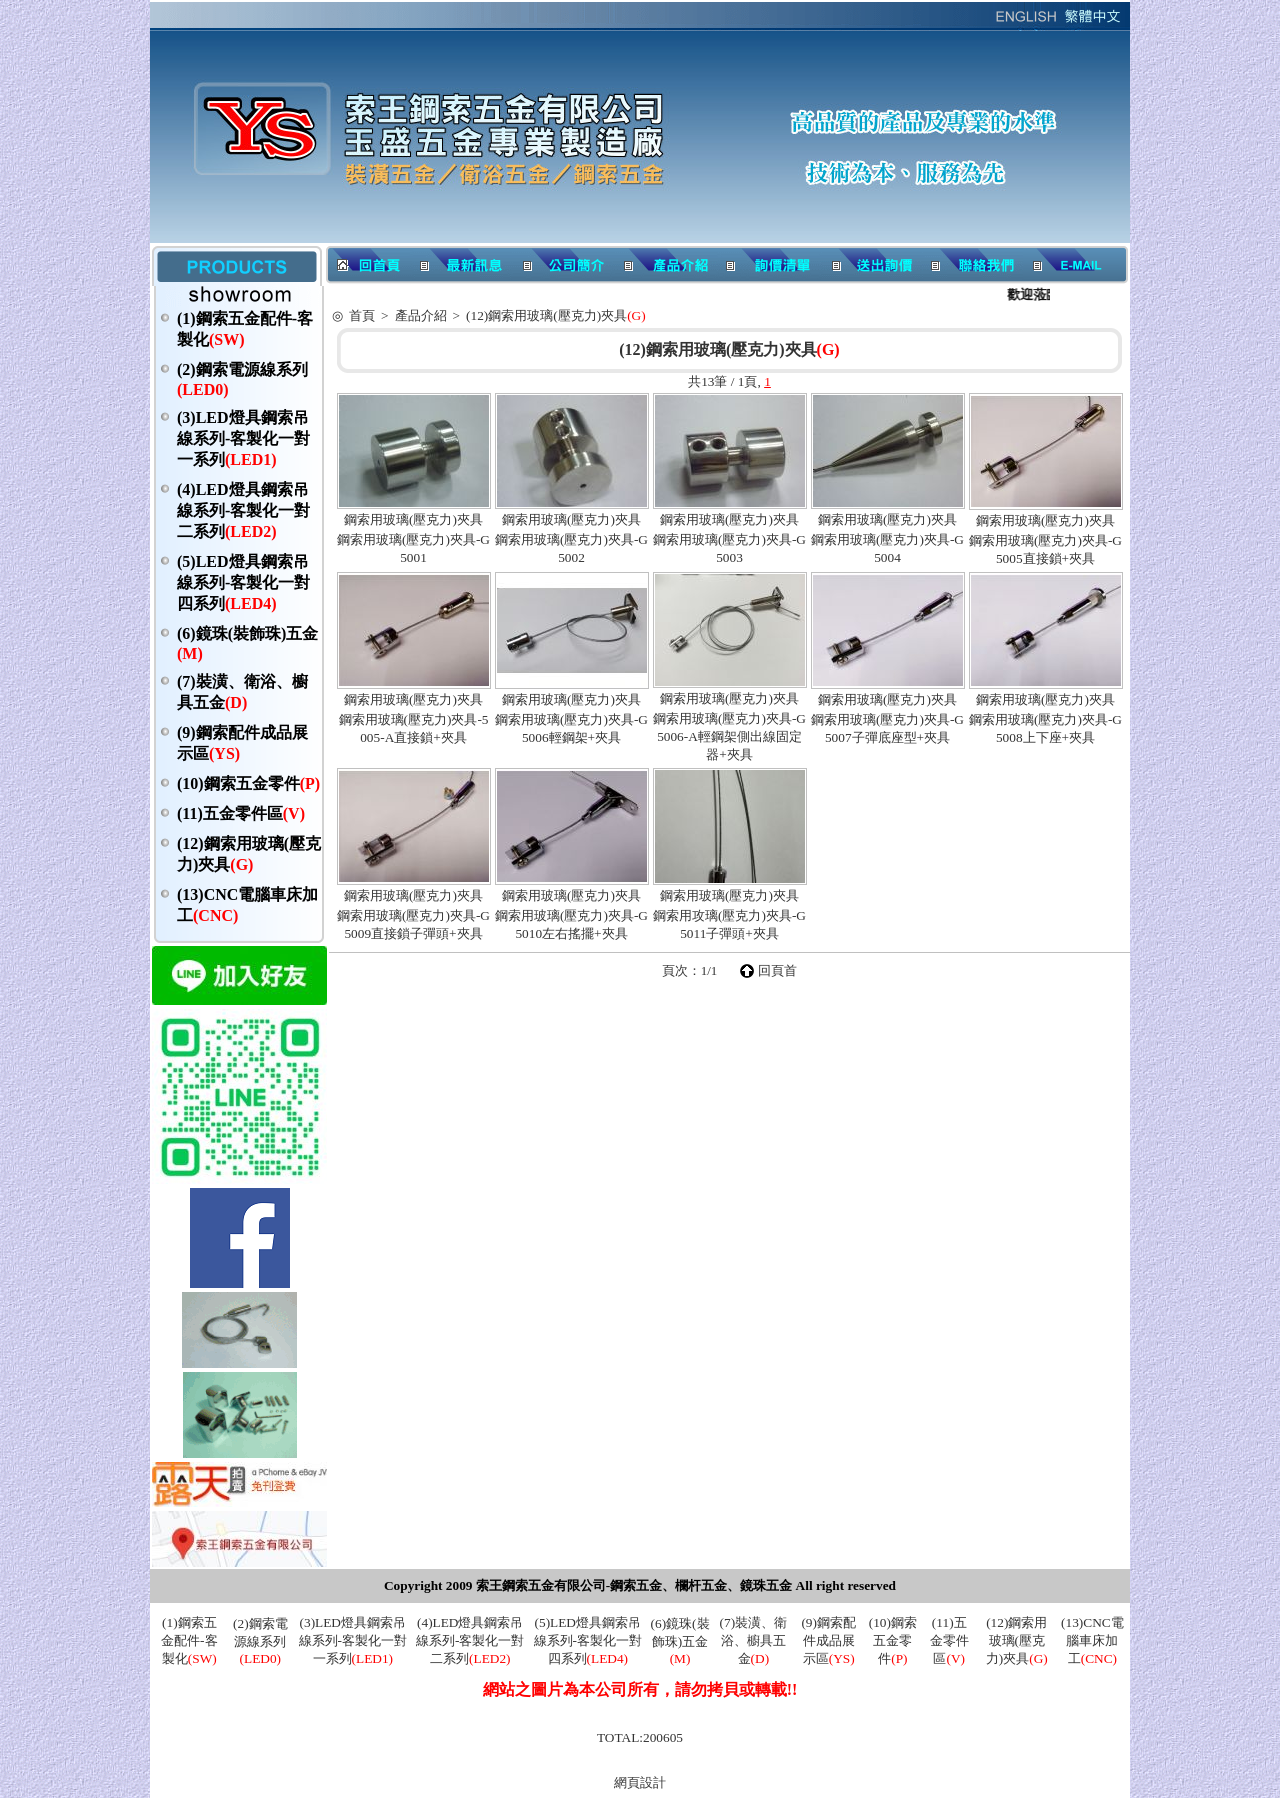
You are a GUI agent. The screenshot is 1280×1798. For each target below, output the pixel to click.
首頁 (362, 315)
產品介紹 (421, 315)
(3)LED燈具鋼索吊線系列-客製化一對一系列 (243, 438)
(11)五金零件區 (241, 813)
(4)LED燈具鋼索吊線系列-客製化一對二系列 (243, 510)
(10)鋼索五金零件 (248, 783)
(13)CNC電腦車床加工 (1092, 1640)
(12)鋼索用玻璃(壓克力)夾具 (556, 315)
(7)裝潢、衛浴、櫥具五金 (754, 1640)
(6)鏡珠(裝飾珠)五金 (680, 1641)
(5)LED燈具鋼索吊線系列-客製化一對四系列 (243, 582)
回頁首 (777, 970)
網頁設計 (640, 1782)
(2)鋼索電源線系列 (260, 1641)
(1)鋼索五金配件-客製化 (189, 1640)
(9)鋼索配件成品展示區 (828, 1640)
